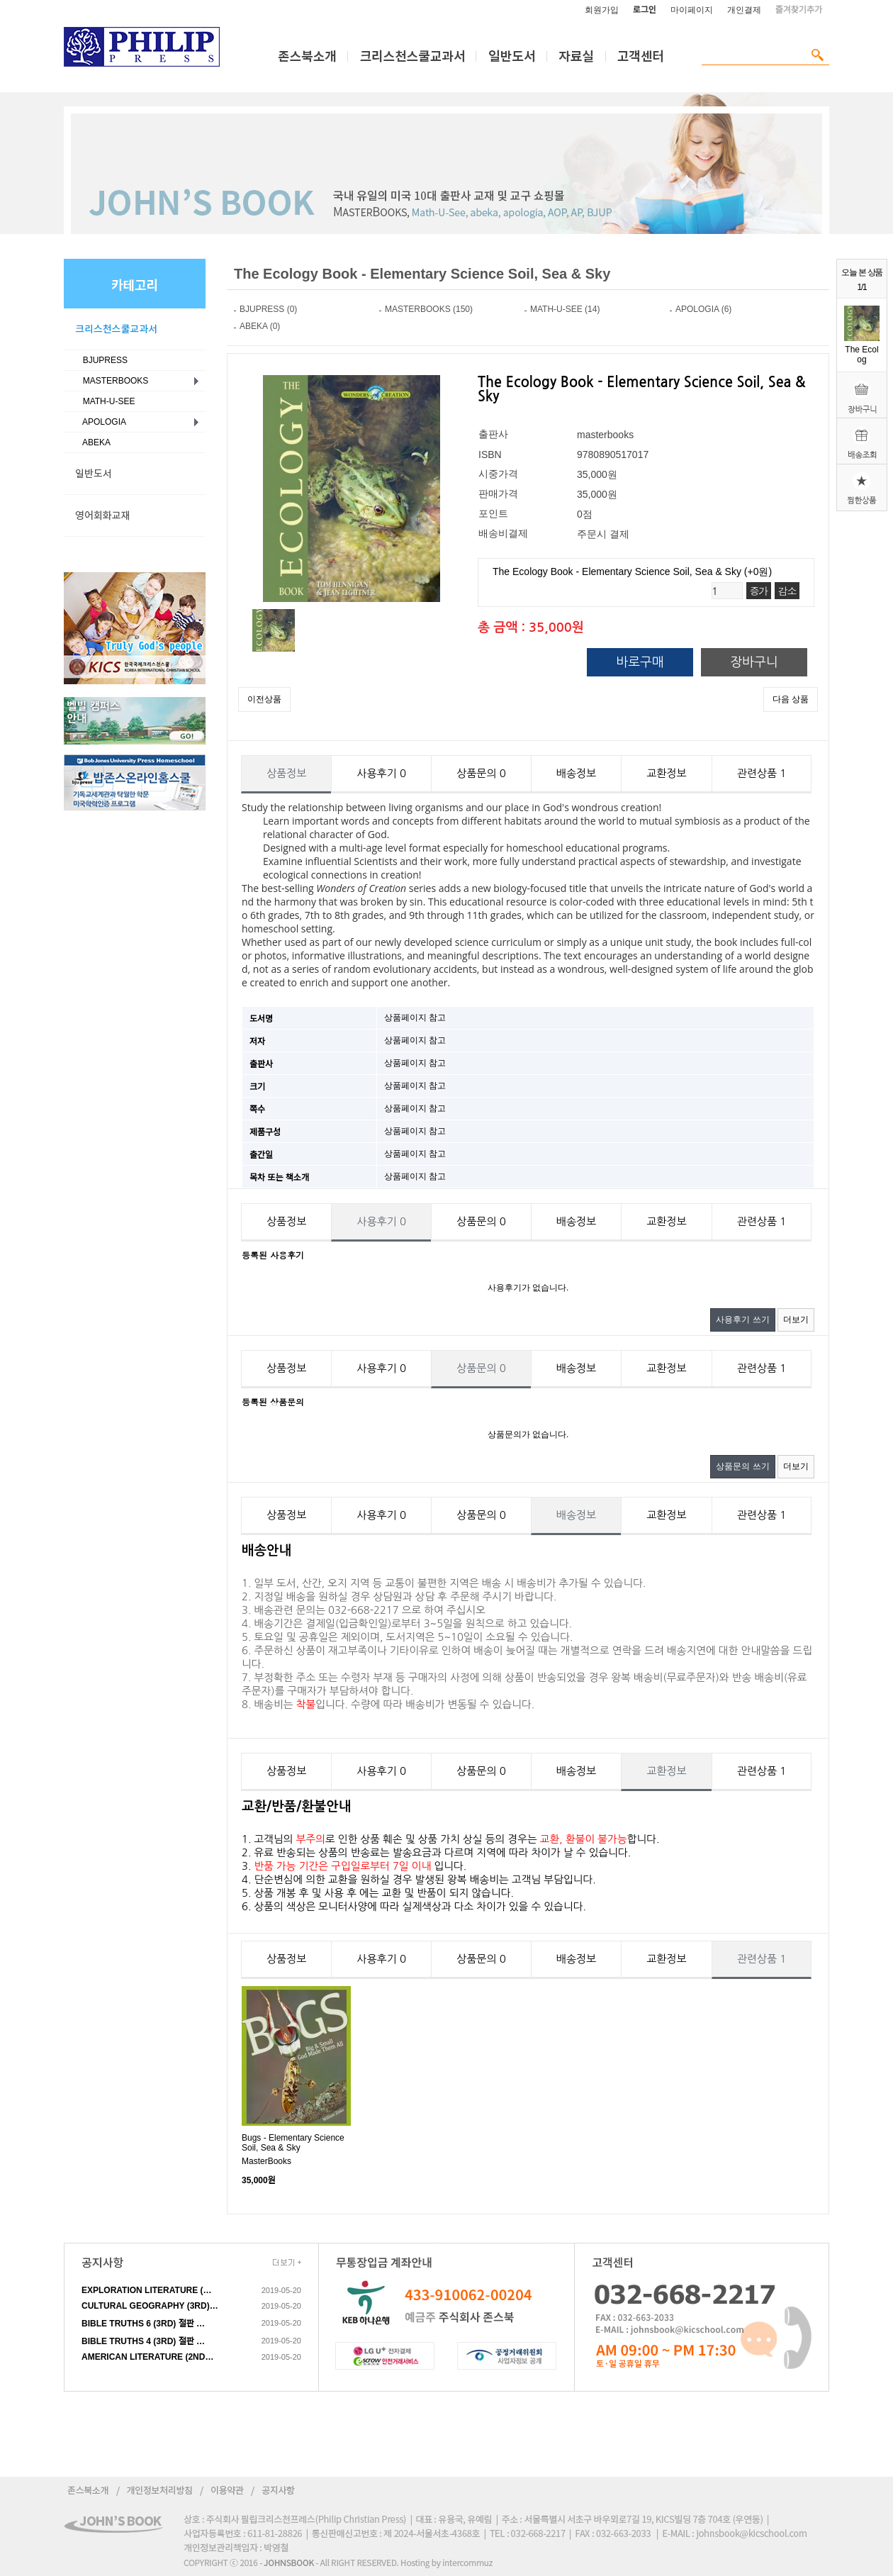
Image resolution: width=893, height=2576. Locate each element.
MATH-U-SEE (106, 401)
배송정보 (576, 773)
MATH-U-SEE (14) (565, 309)
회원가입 (602, 10)
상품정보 (286, 773)
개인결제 (744, 10)
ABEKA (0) (260, 326)
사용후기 (381, 773)
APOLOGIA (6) (703, 309)
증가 (759, 591)
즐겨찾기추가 (798, 10)
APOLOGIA (102, 422)
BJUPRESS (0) (268, 309)
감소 (787, 591)
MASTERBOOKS (113, 381)
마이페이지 (691, 10)
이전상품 (264, 699)
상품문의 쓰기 (742, 1466)
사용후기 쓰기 (742, 1320)
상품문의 (481, 773)
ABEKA (94, 442)
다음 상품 (791, 699)
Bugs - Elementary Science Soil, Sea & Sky (293, 2143)
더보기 (796, 1320)
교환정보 (666, 773)
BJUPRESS (103, 360)
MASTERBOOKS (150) (429, 309)
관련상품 (762, 773)
